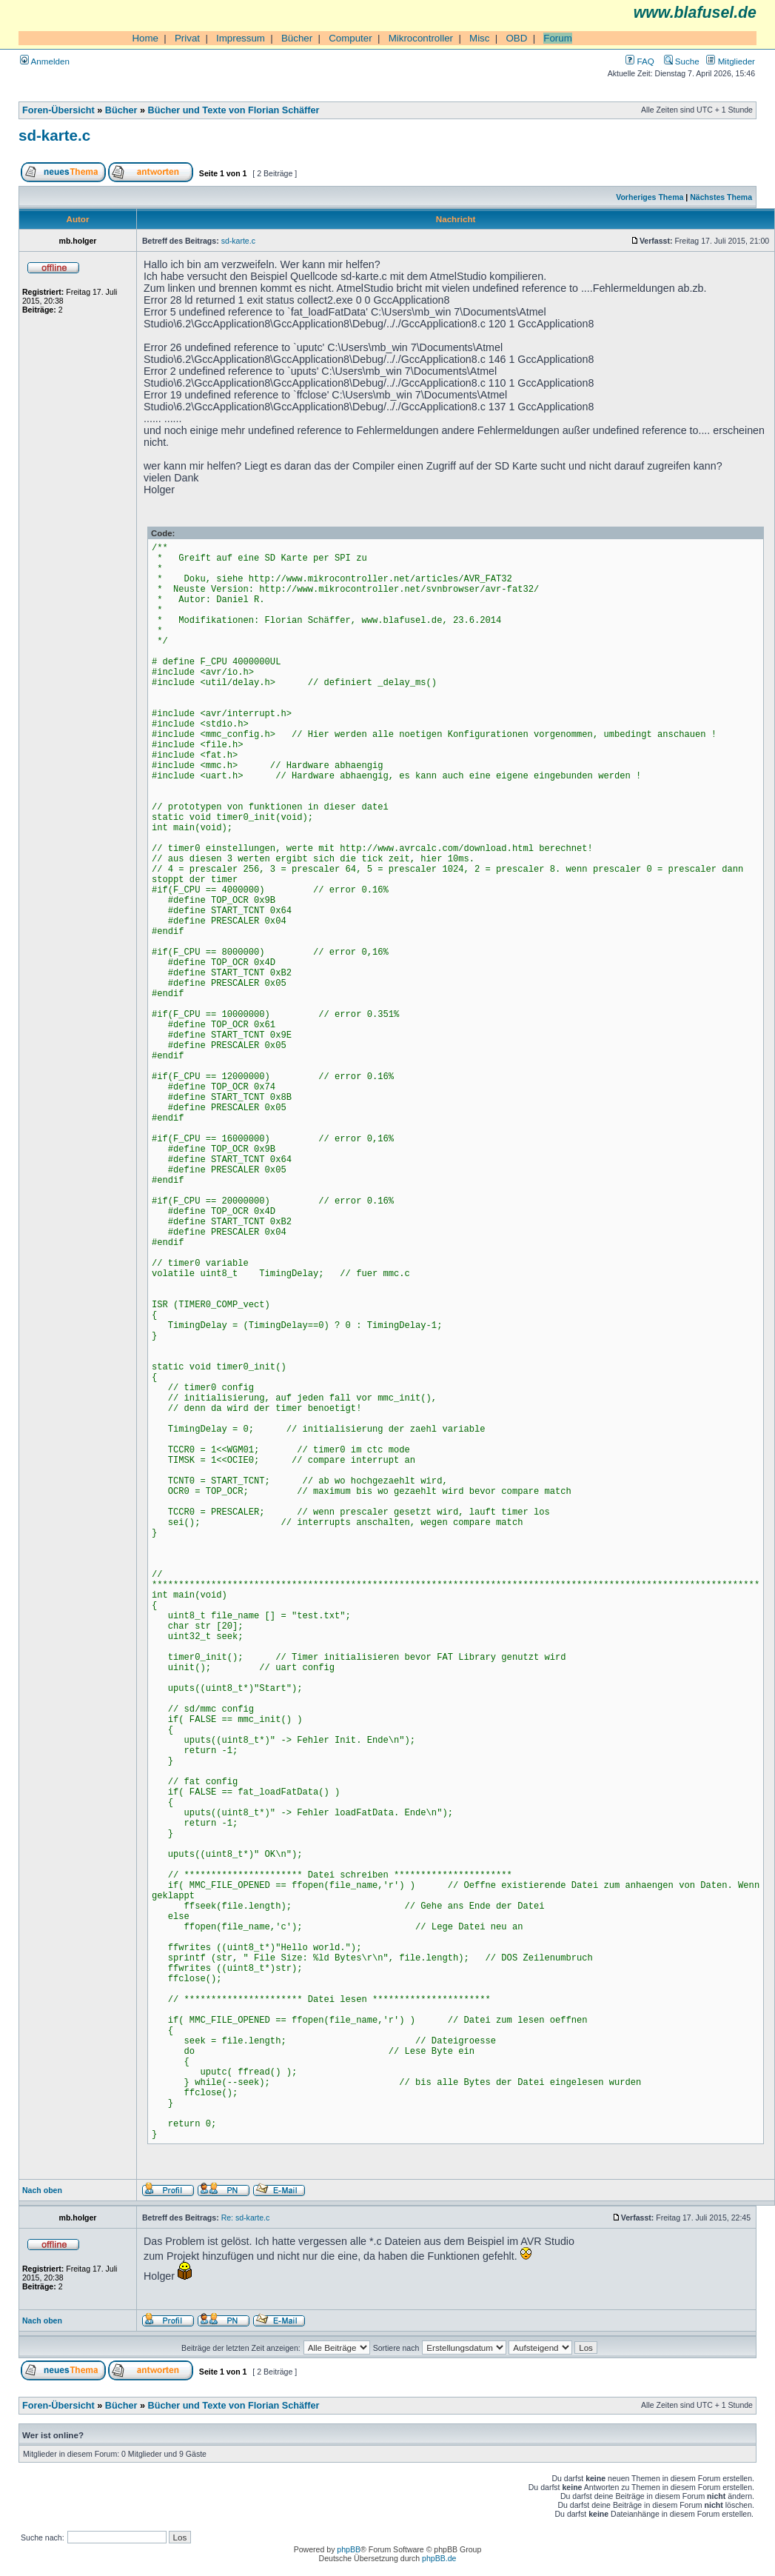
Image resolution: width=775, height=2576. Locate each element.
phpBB (348, 2549)
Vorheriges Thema (649, 197)
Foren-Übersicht (58, 110)
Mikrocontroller (421, 38)
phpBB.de (439, 2558)
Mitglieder (730, 61)
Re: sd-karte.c (245, 2217)
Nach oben (42, 2190)
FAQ (639, 61)
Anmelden (45, 61)
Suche (681, 61)
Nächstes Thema (721, 197)
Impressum (240, 38)
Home (145, 38)
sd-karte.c (54, 135)
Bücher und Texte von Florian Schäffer (234, 110)
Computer (350, 38)
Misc (479, 38)
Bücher (296, 38)
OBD (516, 38)
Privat (187, 38)
